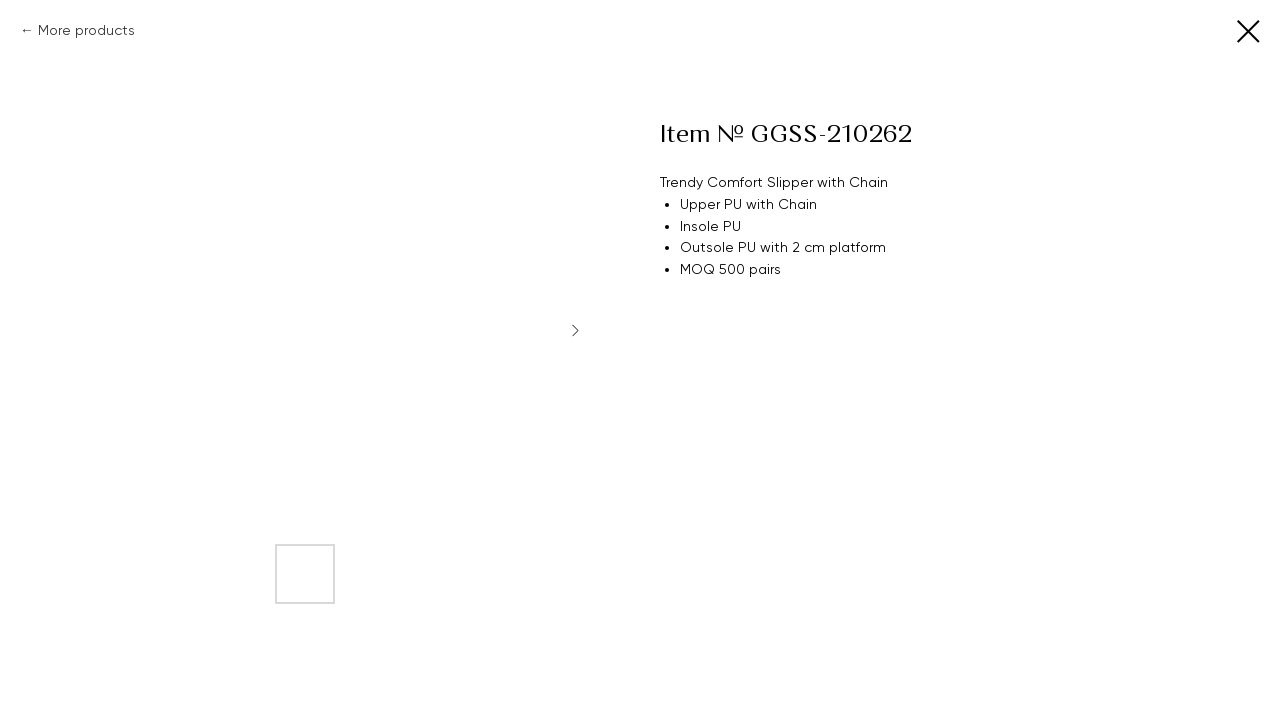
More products (86, 30)
